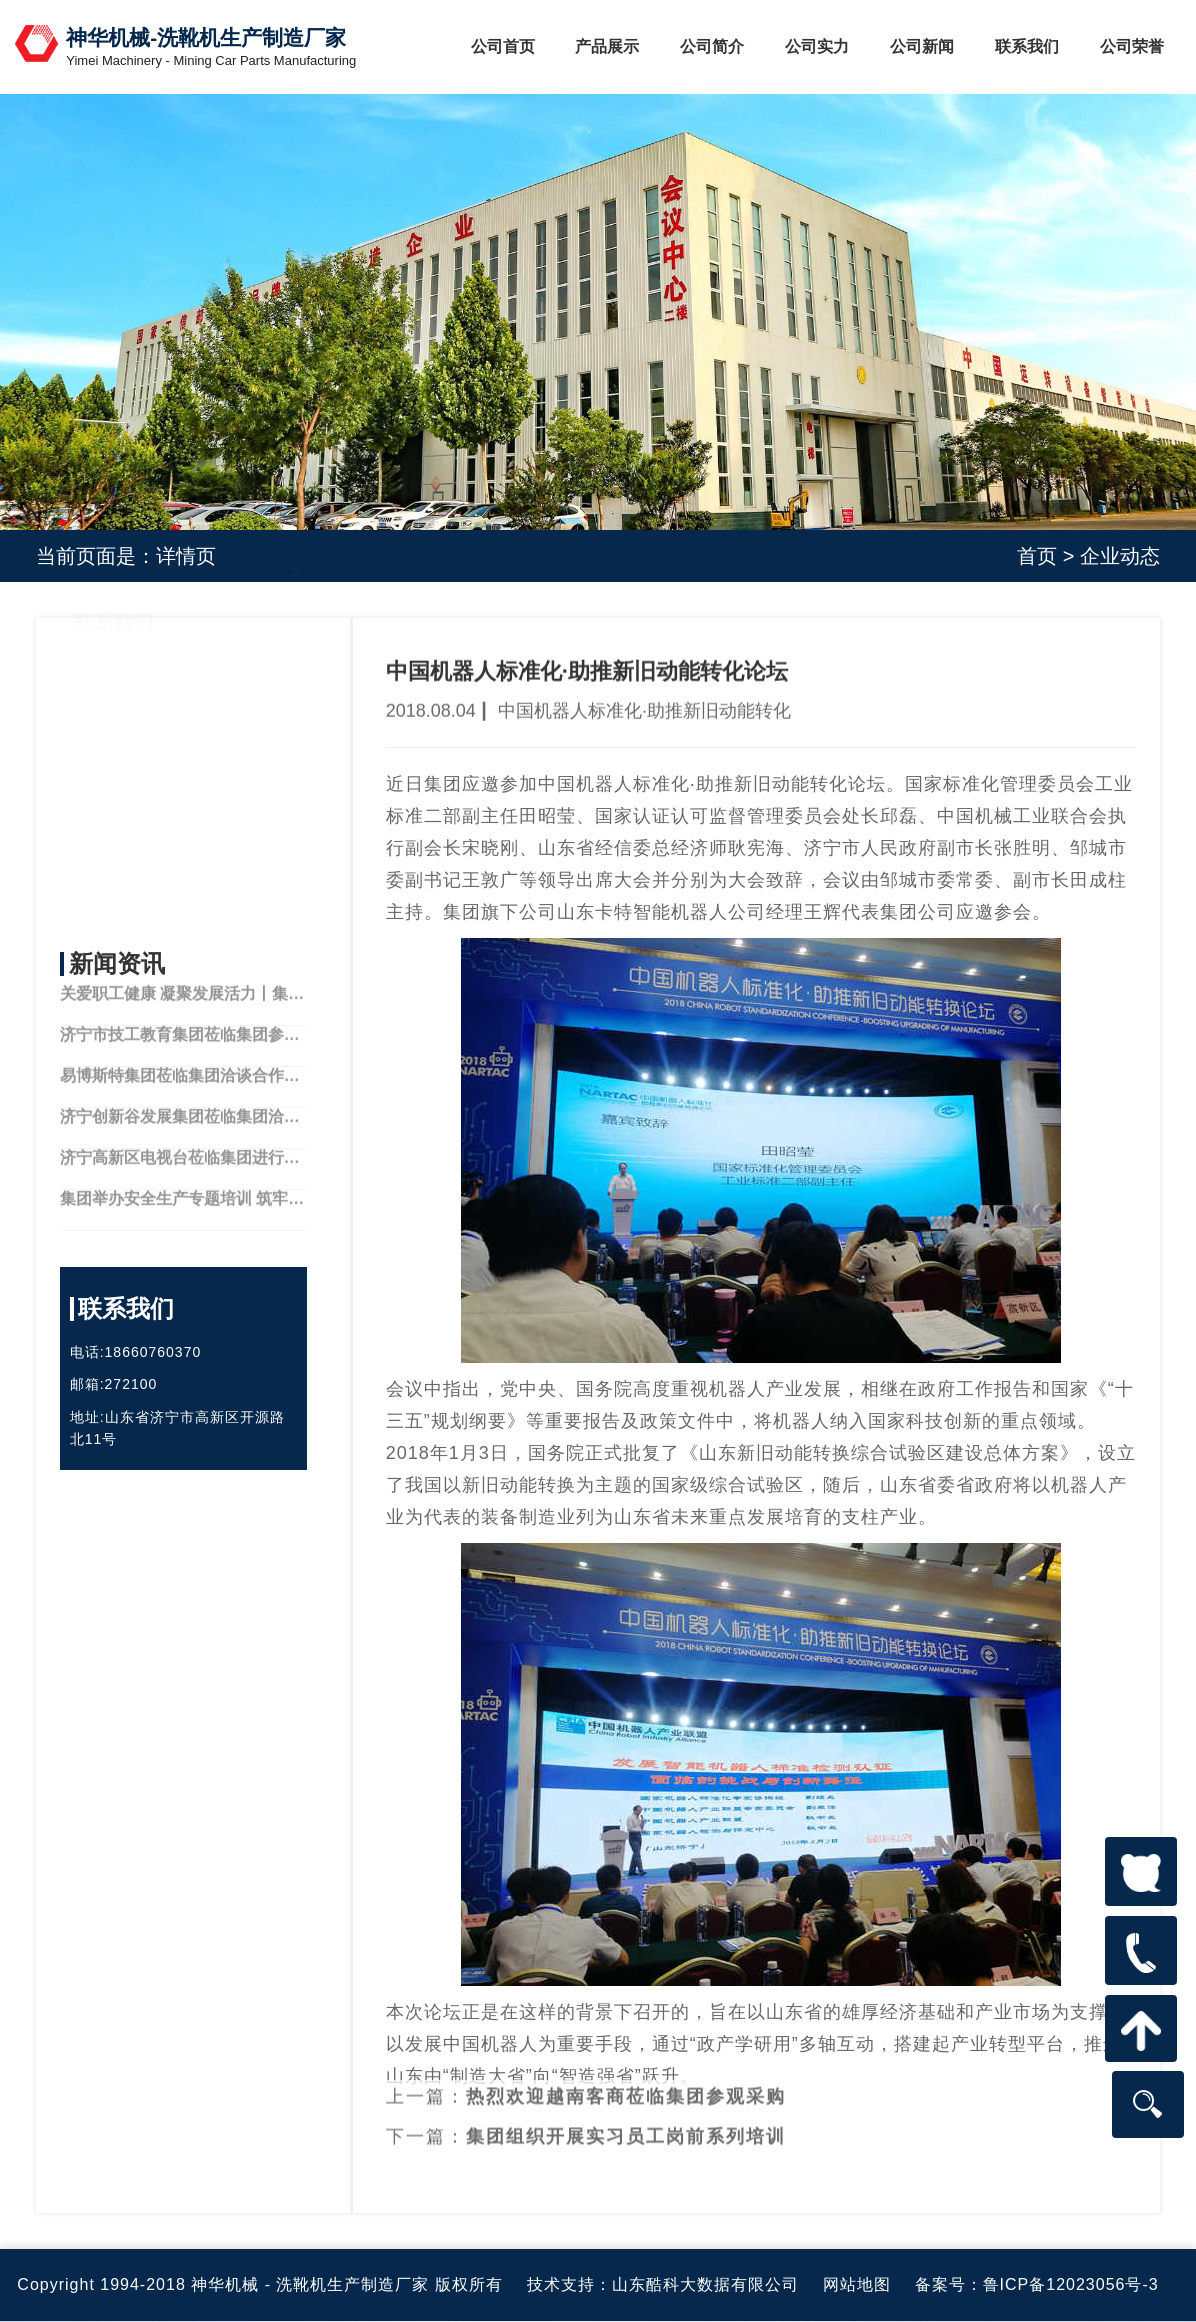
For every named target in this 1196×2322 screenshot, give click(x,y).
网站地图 (857, 2284)
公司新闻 (922, 46)
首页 (1037, 556)
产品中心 (114, 759)
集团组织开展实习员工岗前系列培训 (626, 2114)
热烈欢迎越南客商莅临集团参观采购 (626, 2074)
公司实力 (817, 46)
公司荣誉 (1132, 46)
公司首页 (503, 46)
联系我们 (1027, 46)
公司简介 (712, 46)
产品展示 (607, 46)
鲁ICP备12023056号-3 (1071, 2284)
